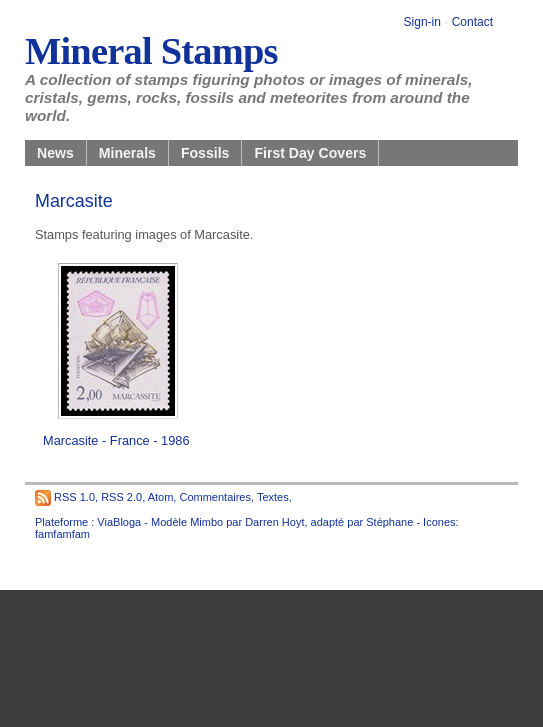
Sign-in (422, 22)
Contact (472, 22)
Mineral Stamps (151, 51)
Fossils (205, 153)
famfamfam (62, 534)
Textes (273, 497)
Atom (161, 497)
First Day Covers (310, 153)
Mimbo (206, 522)
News (55, 153)
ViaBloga (119, 522)
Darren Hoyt (274, 522)
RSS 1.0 (74, 497)
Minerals (127, 153)
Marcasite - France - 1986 (116, 440)
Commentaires (215, 497)
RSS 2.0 (121, 497)
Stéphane (389, 522)
